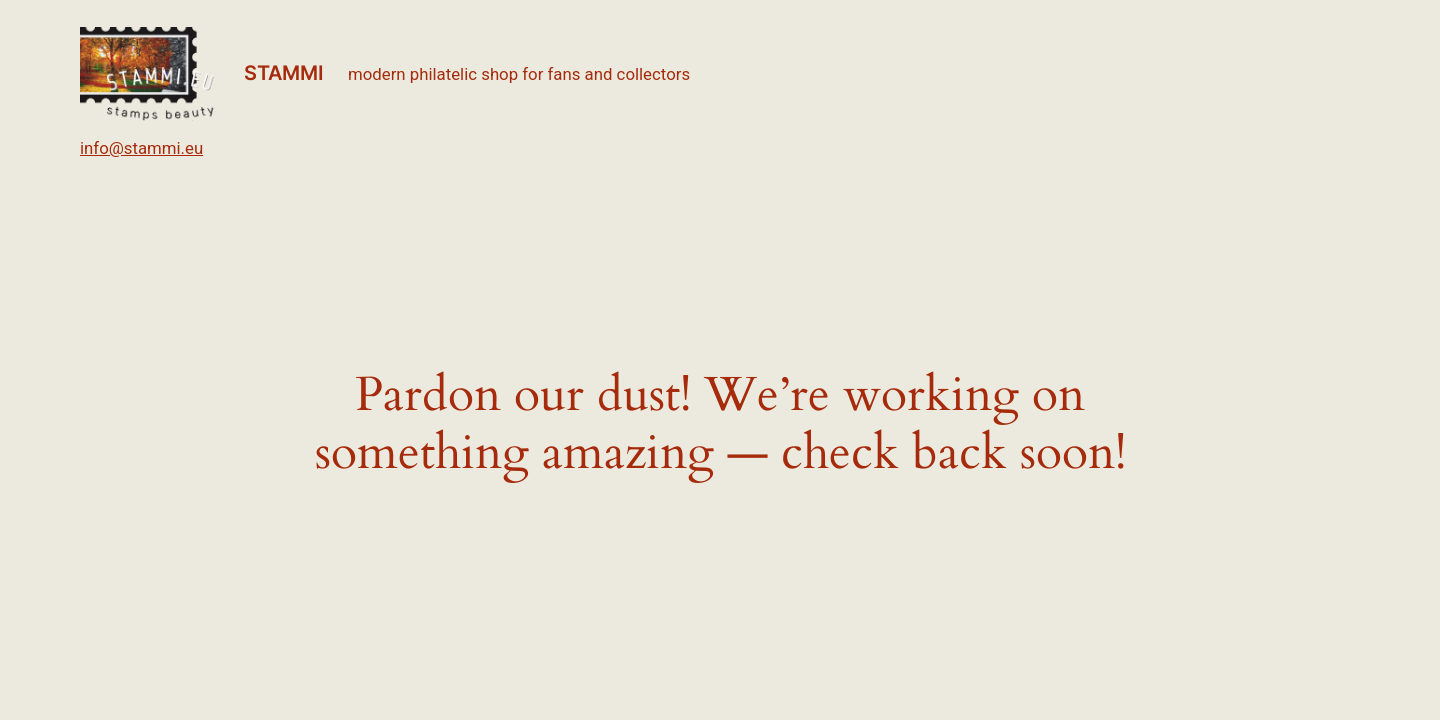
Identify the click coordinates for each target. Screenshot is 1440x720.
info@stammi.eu (141, 148)
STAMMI (284, 73)
